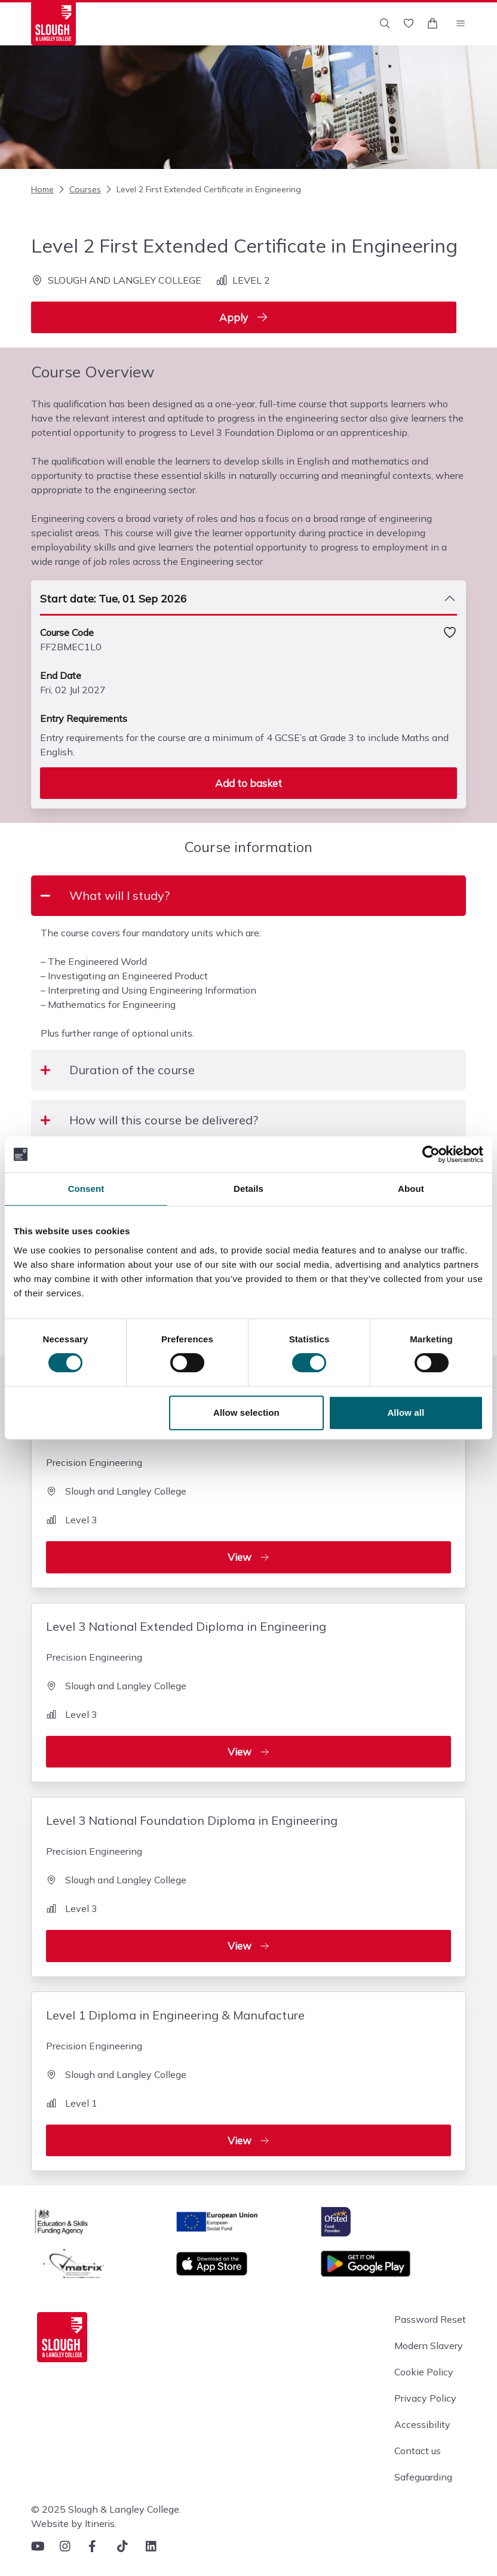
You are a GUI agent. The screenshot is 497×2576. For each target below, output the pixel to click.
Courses (78, 189)
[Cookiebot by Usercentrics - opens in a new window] (431, 1154)
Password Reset (430, 2319)
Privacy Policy (425, 2398)
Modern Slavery (428, 2345)
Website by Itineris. (73, 2523)
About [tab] (411, 1189)
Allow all (405, 1412)
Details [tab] (248, 1189)
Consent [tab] (86, 1189)
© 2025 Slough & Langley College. (106, 2509)
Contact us (417, 2451)
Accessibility (422, 2424)
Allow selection (246, 1412)
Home (42, 189)
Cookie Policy (423, 2372)
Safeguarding (423, 2477)
